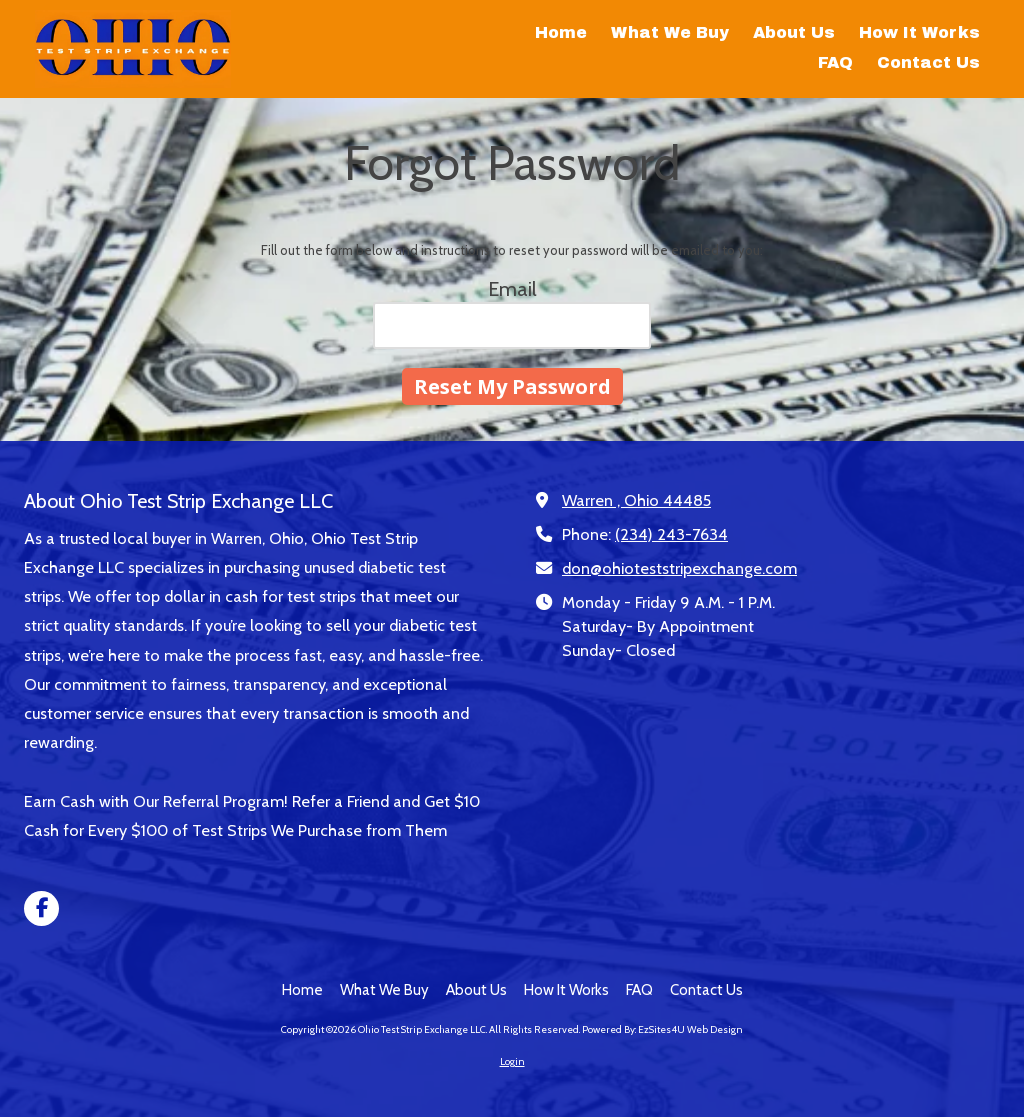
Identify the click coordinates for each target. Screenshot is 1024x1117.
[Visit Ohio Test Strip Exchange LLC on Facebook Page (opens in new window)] (41, 908)
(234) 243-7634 (671, 534)
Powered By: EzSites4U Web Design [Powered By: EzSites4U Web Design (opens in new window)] (662, 1029)
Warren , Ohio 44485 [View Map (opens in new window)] (636, 500)
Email (512, 289)
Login (512, 1061)
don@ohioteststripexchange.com (679, 568)
